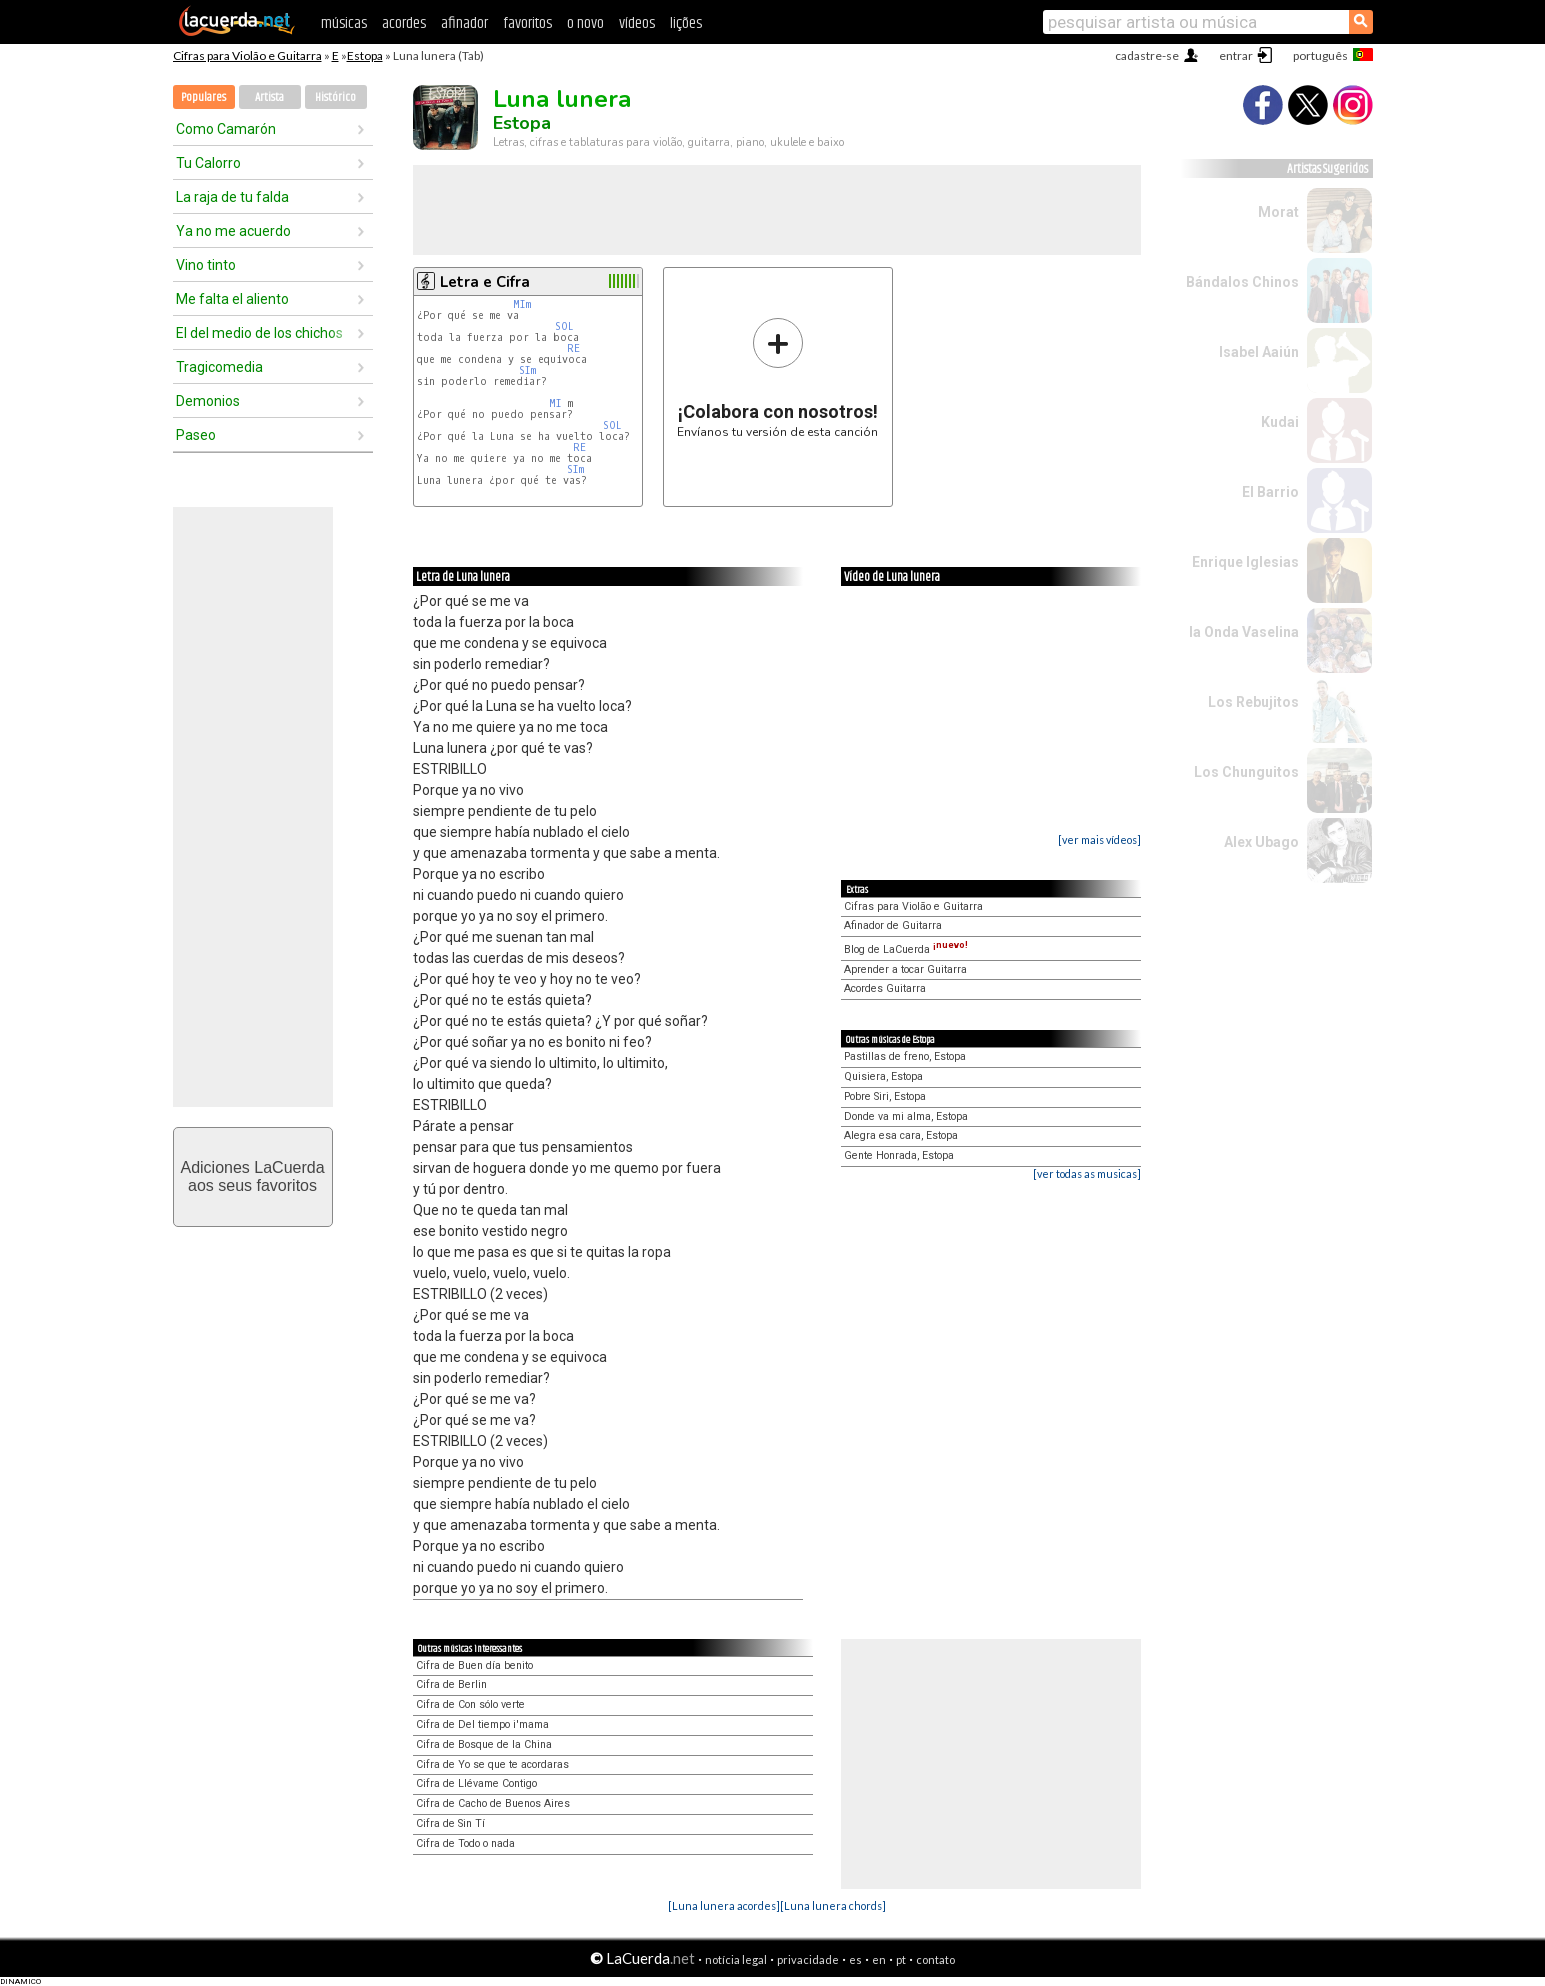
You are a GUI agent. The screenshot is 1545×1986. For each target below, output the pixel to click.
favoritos (527, 23)
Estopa (365, 55)
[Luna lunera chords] (833, 1905)
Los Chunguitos (1246, 772)
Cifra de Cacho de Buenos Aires (493, 1803)
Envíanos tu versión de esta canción (777, 377)
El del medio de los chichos (259, 333)
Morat (1278, 212)
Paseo (196, 435)
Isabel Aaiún (1259, 352)
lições (686, 23)
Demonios (208, 401)
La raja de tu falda (232, 197)
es (855, 1959)
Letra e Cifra (485, 282)
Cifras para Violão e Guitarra (247, 55)
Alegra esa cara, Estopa (901, 1135)
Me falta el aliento (232, 299)
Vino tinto (206, 265)
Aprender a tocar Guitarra (905, 969)
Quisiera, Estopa (883, 1076)
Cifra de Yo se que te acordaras (492, 1764)
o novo (585, 23)
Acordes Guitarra (885, 988)
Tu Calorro (208, 163)
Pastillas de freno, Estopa (905, 1056)
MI (555, 403)
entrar (1236, 55)
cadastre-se (1147, 55)
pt (901, 1959)
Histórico (335, 97)
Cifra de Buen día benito (474, 1665)
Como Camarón (226, 129)
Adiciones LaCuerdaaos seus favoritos (252, 1176)
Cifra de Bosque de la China (484, 1744)
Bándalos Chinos (1242, 282)
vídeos (637, 23)
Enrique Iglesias (1245, 562)
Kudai (1280, 422)
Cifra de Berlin (451, 1684)
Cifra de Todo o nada (465, 1843)
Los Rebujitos (1253, 702)
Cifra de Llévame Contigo (476, 1783)
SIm (527, 370)
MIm (522, 304)
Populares (203, 97)
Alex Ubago (1261, 842)
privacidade (808, 1959)
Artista (269, 97)
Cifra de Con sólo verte (470, 1704)
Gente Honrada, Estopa (899, 1155)
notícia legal (736, 1959)
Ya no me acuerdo (233, 231)
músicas (344, 23)
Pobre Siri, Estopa (885, 1096)
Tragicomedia (219, 367)
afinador (464, 23)
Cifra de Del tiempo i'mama (482, 1724)
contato (935, 1959)
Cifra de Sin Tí (450, 1823)
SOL (564, 326)
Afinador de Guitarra (893, 925)
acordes (404, 23)
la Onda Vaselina (1244, 632)
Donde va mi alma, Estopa (906, 1116)
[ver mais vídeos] (1099, 839)
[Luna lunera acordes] (724, 1905)
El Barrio (1270, 492)
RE (573, 348)
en (879, 1959)
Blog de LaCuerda (906, 949)
